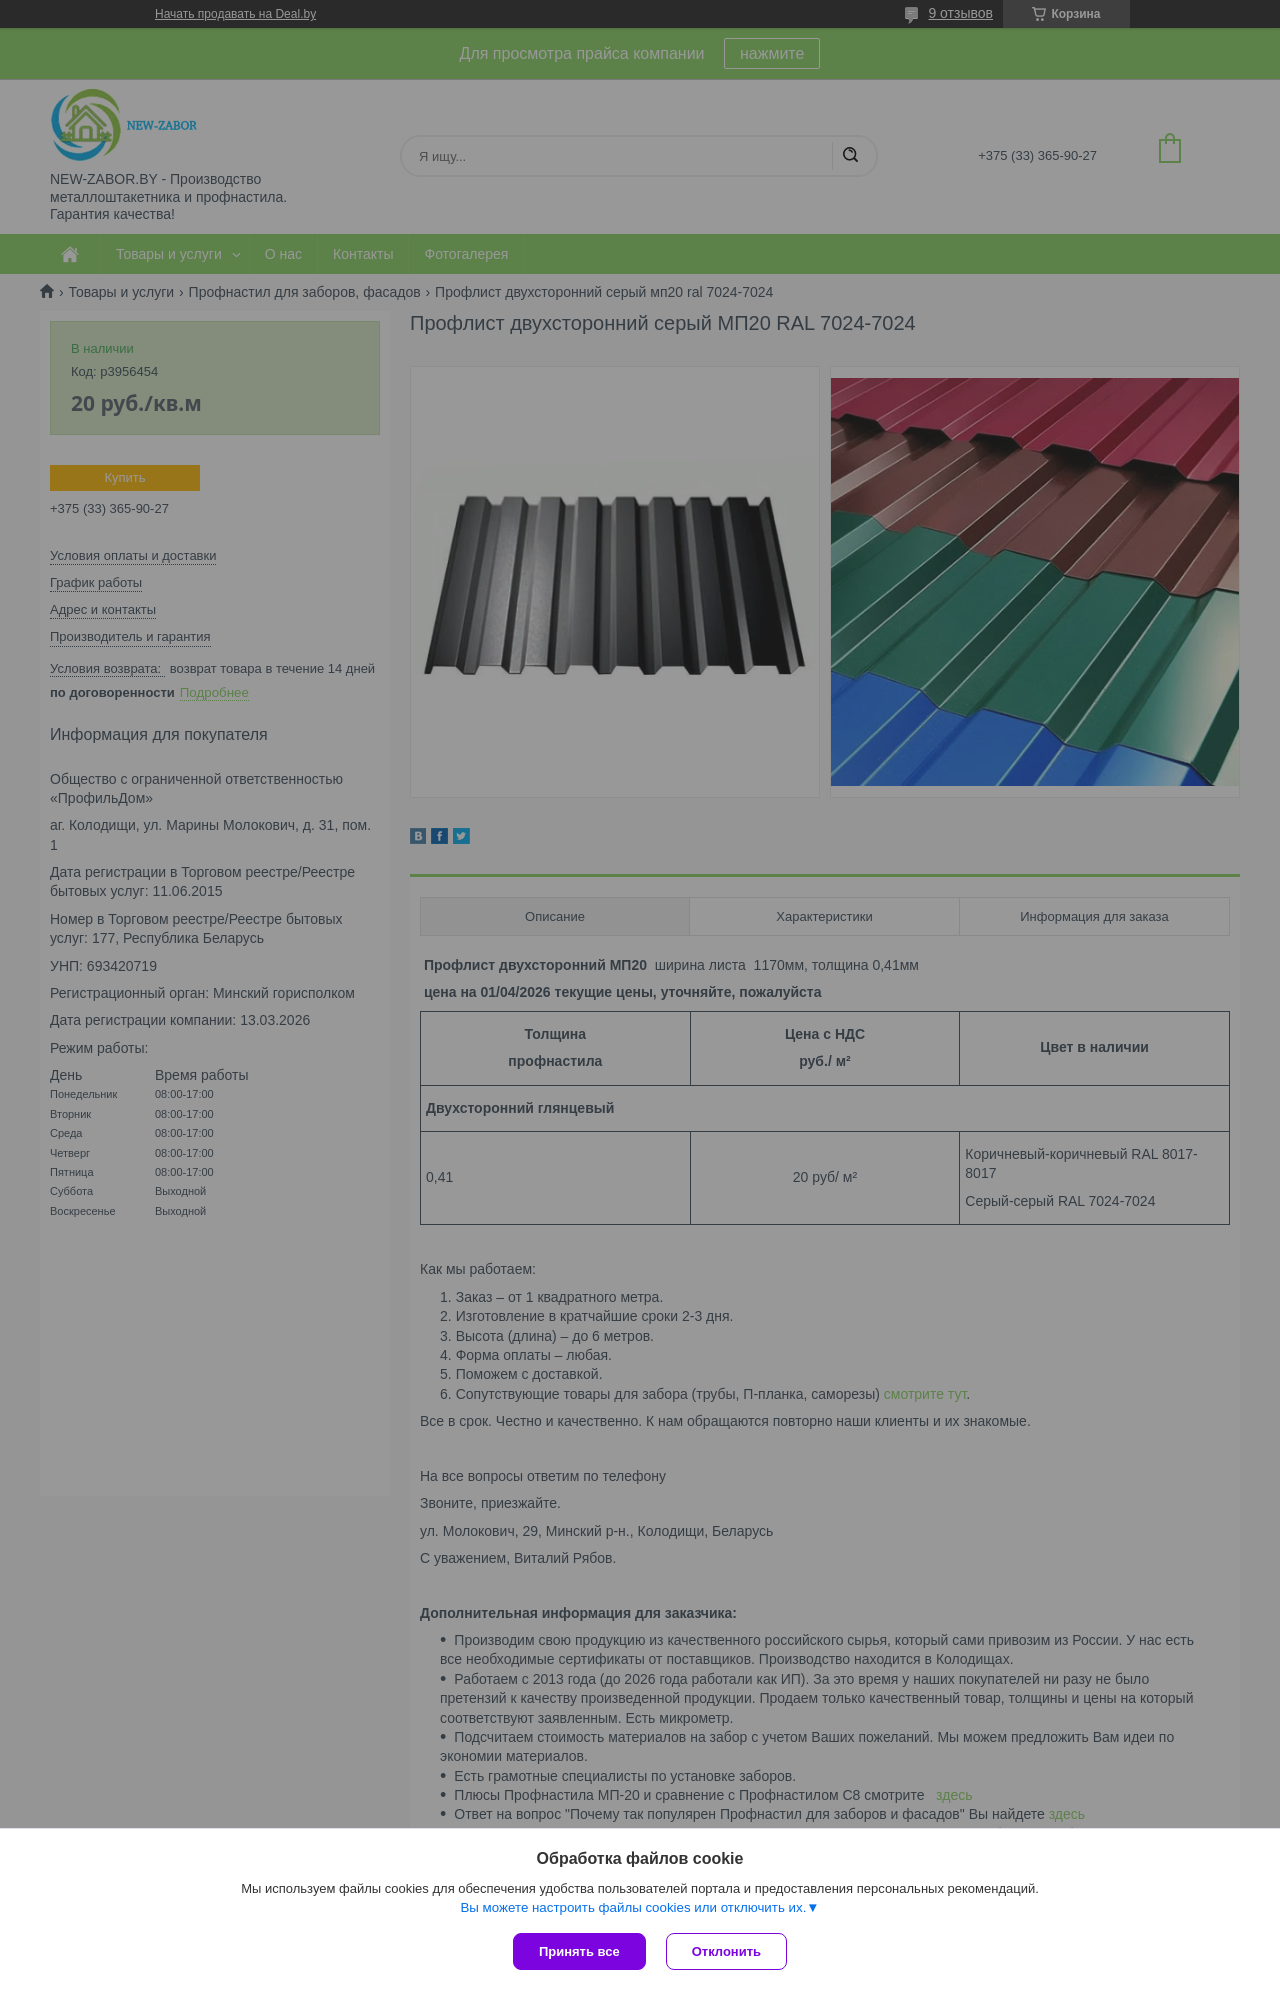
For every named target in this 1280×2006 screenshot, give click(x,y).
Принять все (579, 1951)
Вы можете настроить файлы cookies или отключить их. (633, 1907)
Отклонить (726, 1951)
